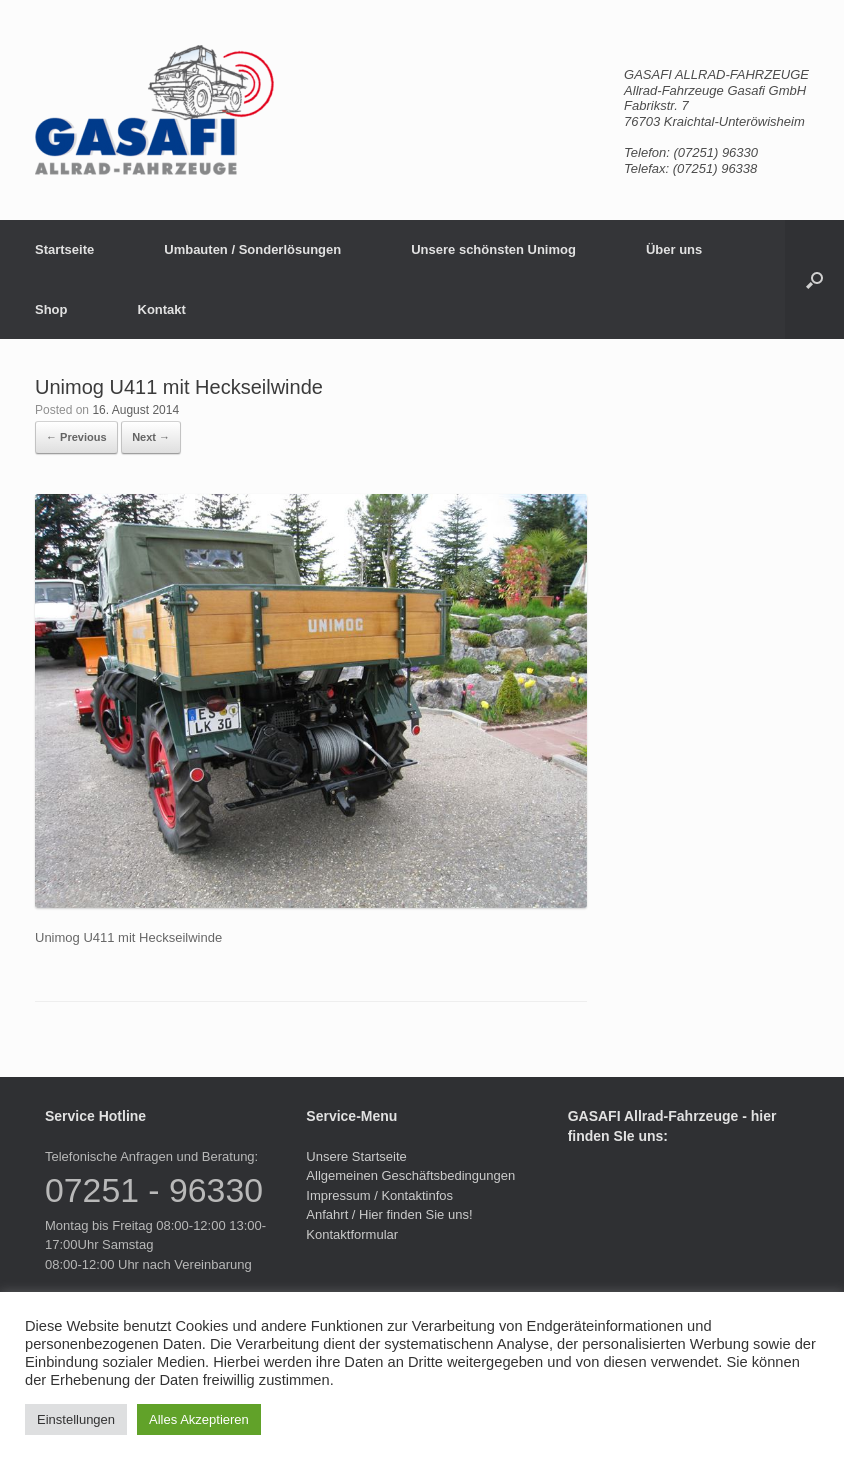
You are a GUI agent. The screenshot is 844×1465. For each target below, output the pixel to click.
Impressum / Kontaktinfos (379, 1195)
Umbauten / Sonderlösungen (252, 249)
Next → (151, 437)
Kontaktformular (352, 1234)
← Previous (76, 437)
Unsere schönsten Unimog (493, 249)
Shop (51, 309)
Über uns (674, 249)
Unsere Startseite (356, 1156)
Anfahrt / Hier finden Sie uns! (389, 1214)
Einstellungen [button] (76, 1419)
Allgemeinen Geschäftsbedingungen (410, 1175)
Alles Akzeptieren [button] (199, 1419)
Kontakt (162, 309)
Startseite (64, 249)
